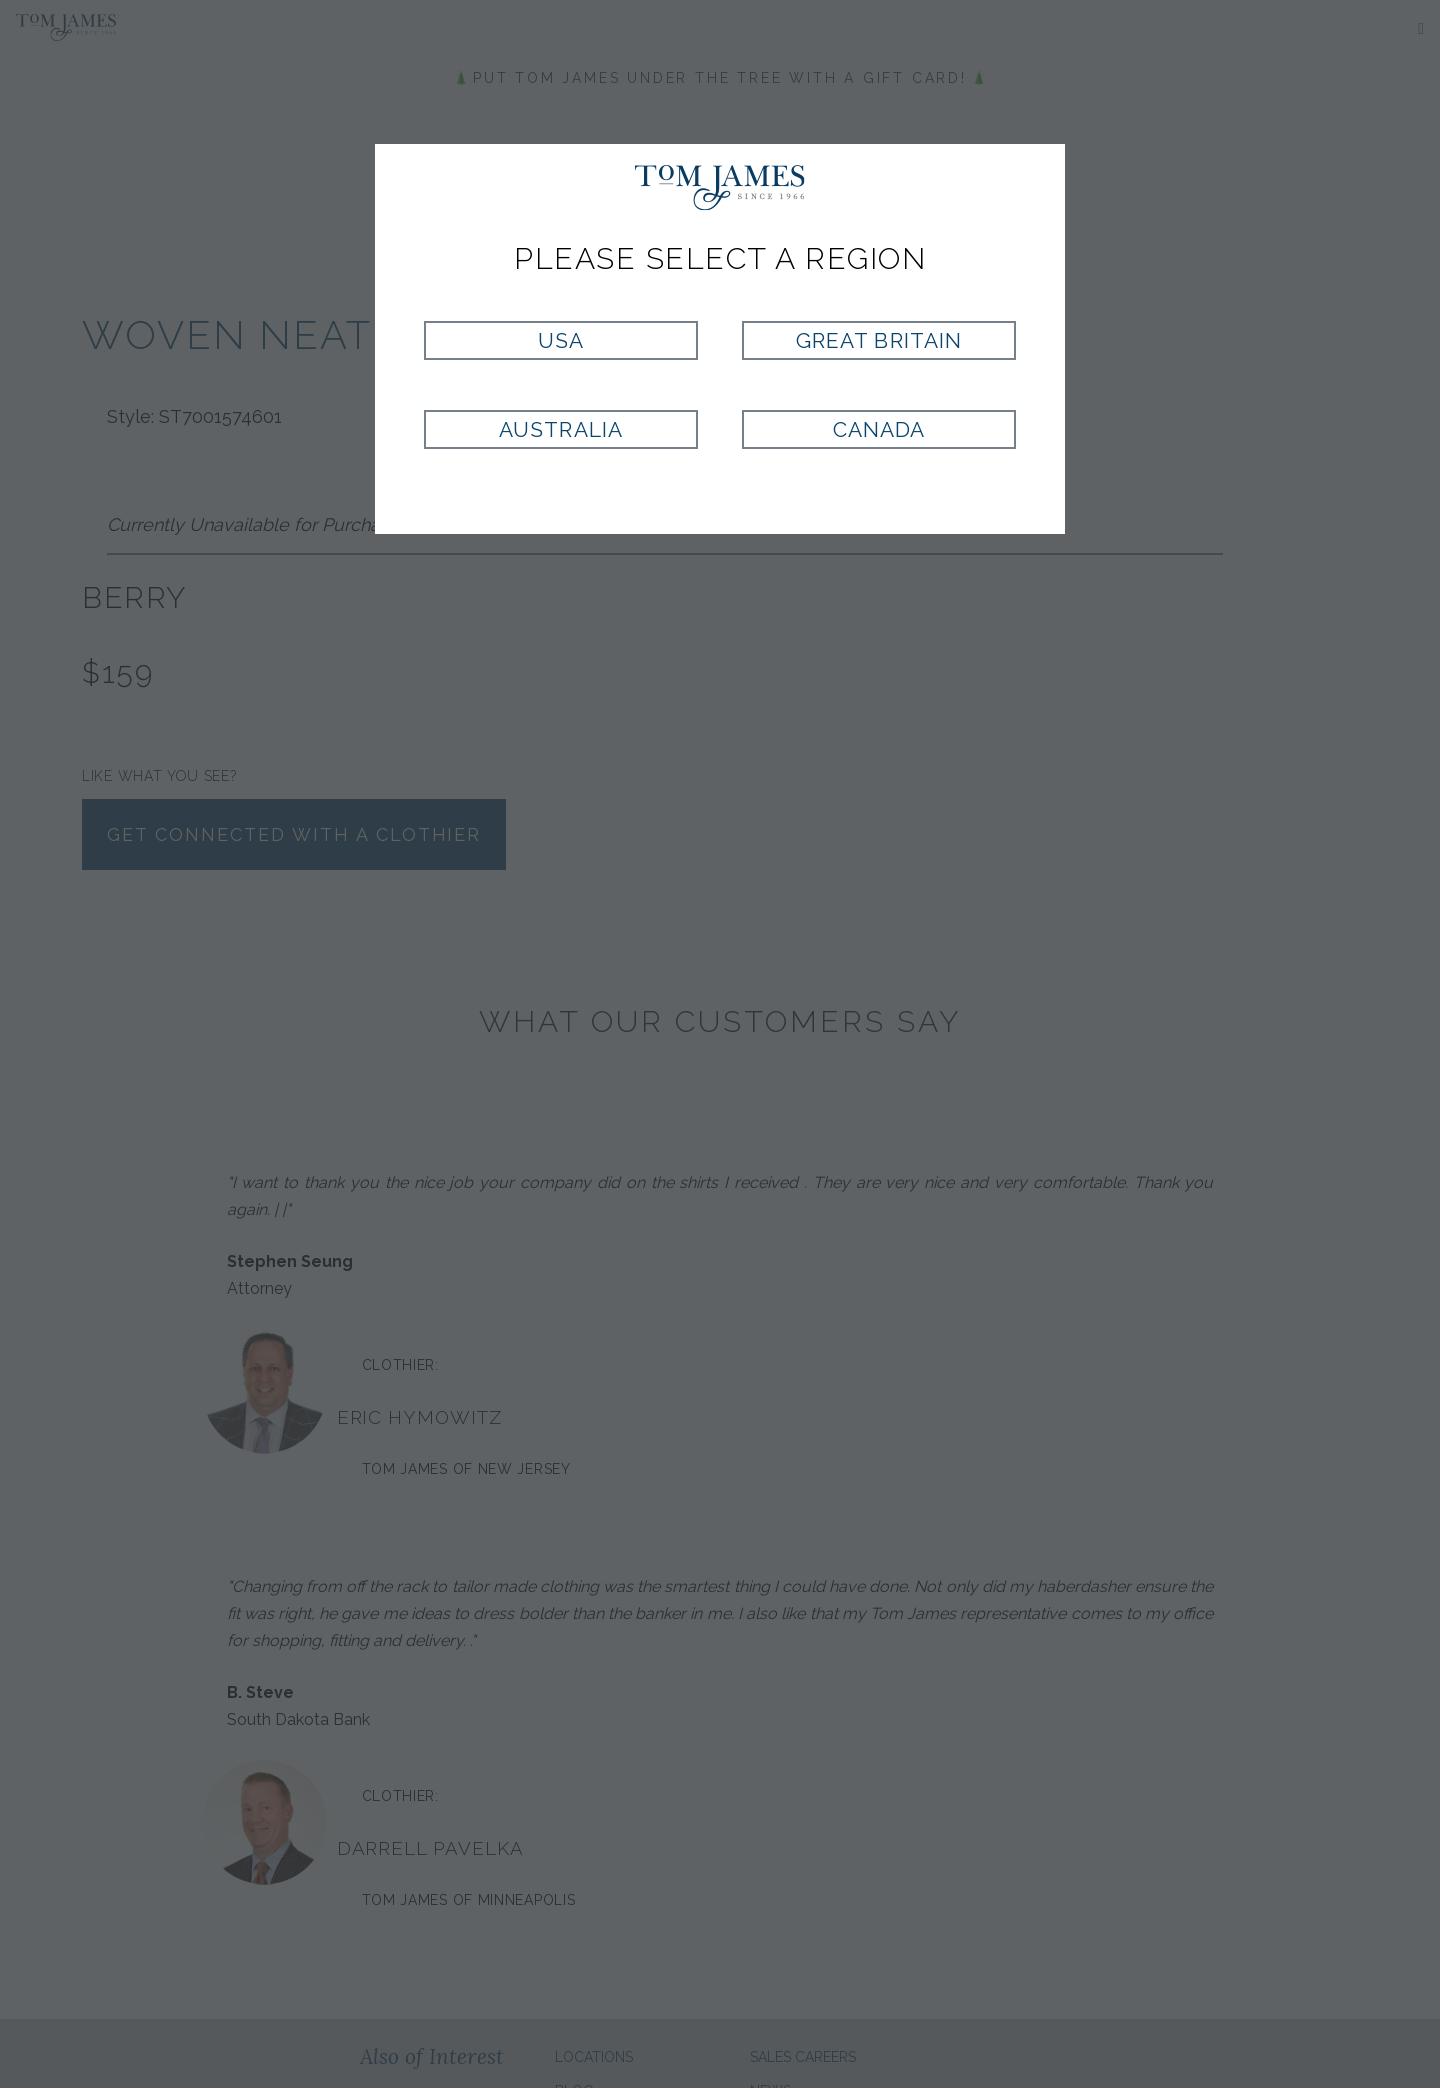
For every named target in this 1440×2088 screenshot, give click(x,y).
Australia (560, 429)
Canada (879, 429)
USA (561, 340)
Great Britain (879, 340)
